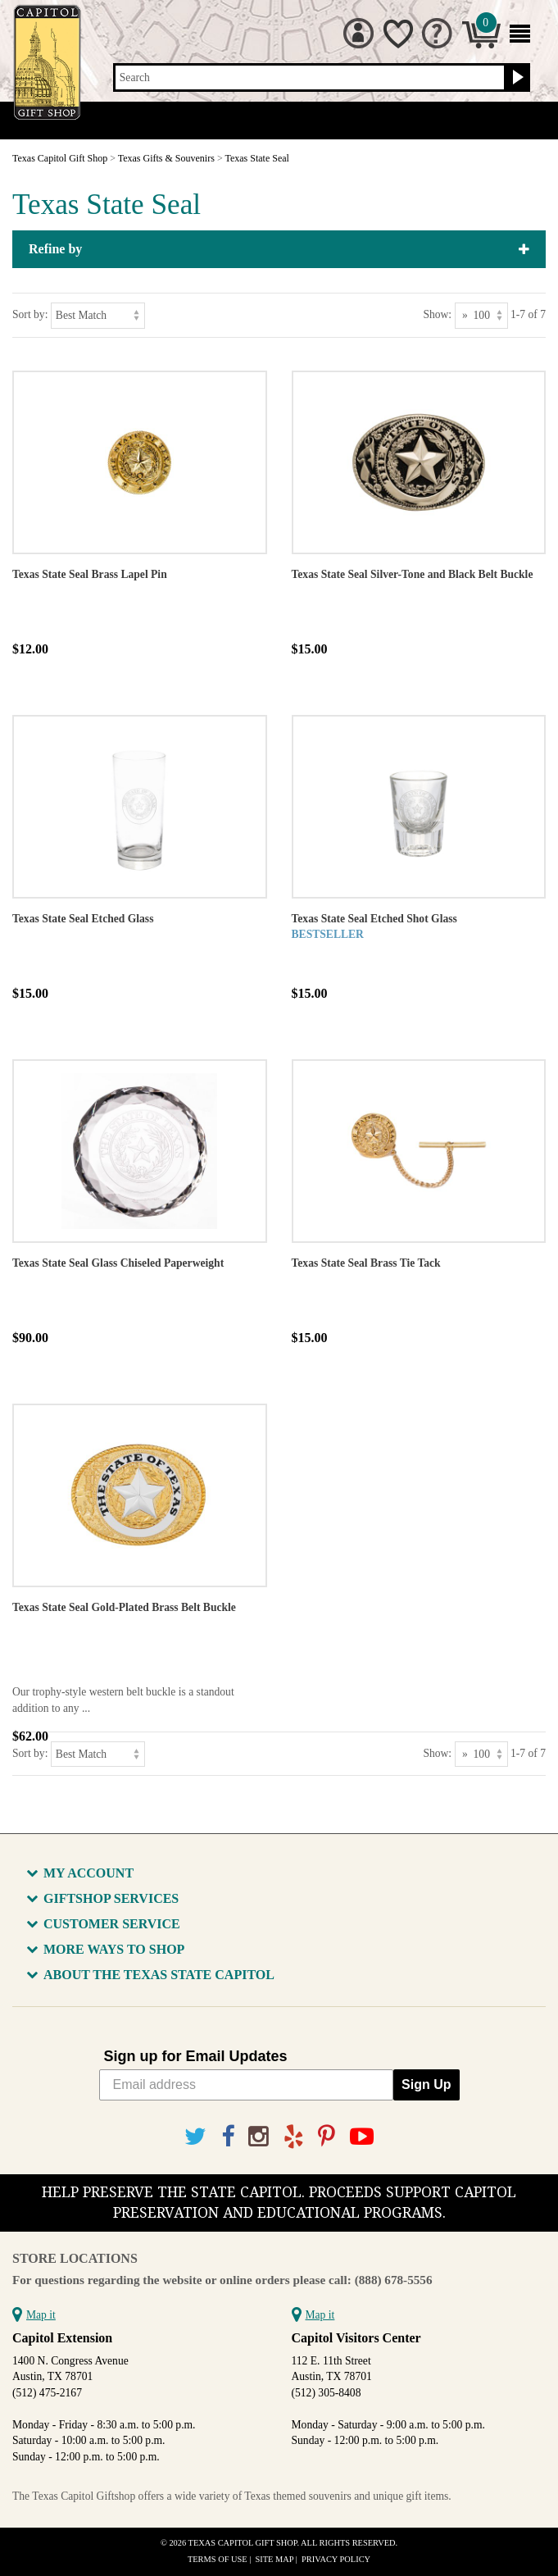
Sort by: (30, 314)
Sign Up (426, 2084)
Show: (437, 314)
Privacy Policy (336, 2559)
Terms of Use (217, 2559)
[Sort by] (98, 315)
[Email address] (246, 2084)
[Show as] (481, 315)
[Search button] (516, 78)
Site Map (275, 2559)
